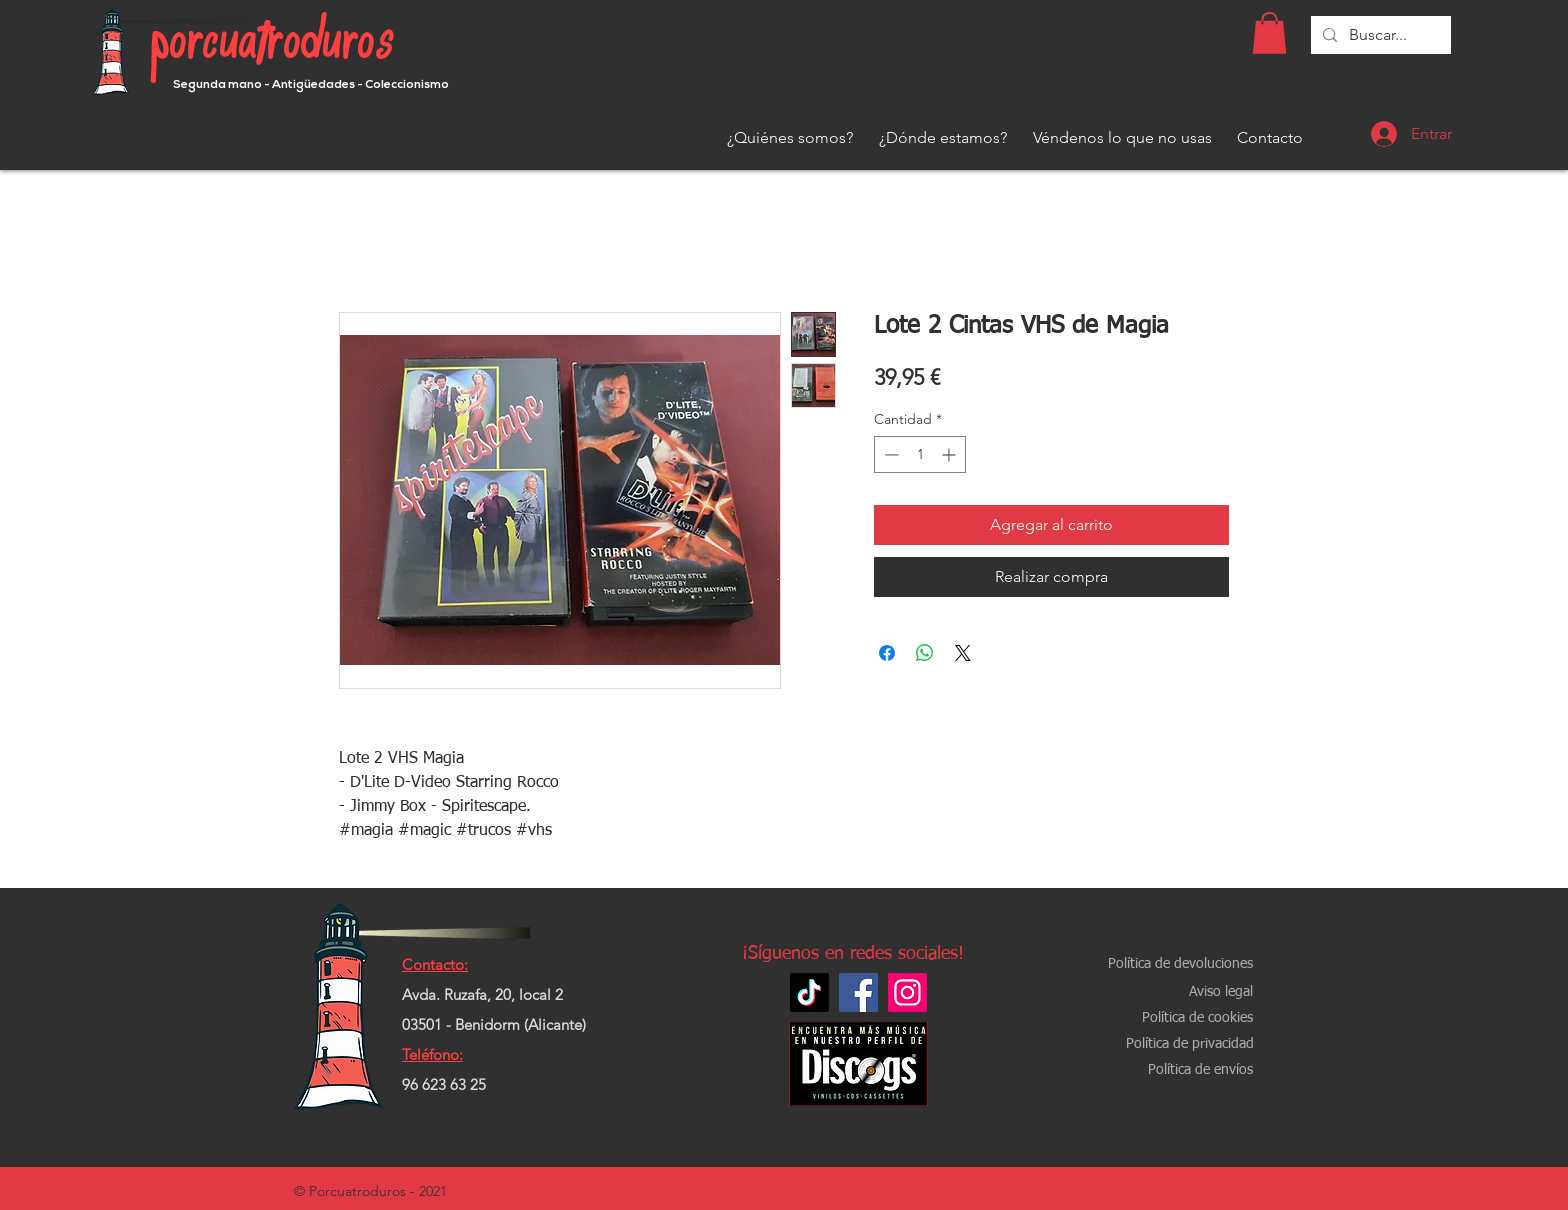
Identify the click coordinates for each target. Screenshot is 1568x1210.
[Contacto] (1270, 138)
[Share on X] (963, 653)
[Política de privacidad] (1190, 1044)
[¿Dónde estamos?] (943, 138)
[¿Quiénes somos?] (790, 138)
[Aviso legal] (1221, 992)
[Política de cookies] (1197, 1018)
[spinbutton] (920, 454)
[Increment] (950, 454)
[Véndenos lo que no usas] (1122, 138)
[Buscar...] (1379, 35)
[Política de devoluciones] (1180, 964)
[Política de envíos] (1200, 1070)
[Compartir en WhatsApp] (925, 653)
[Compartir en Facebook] (887, 653)
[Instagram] (907, 992)
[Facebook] (858, 992)
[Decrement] (889, 454)
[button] (1269, 33)
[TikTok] (809, 992)
